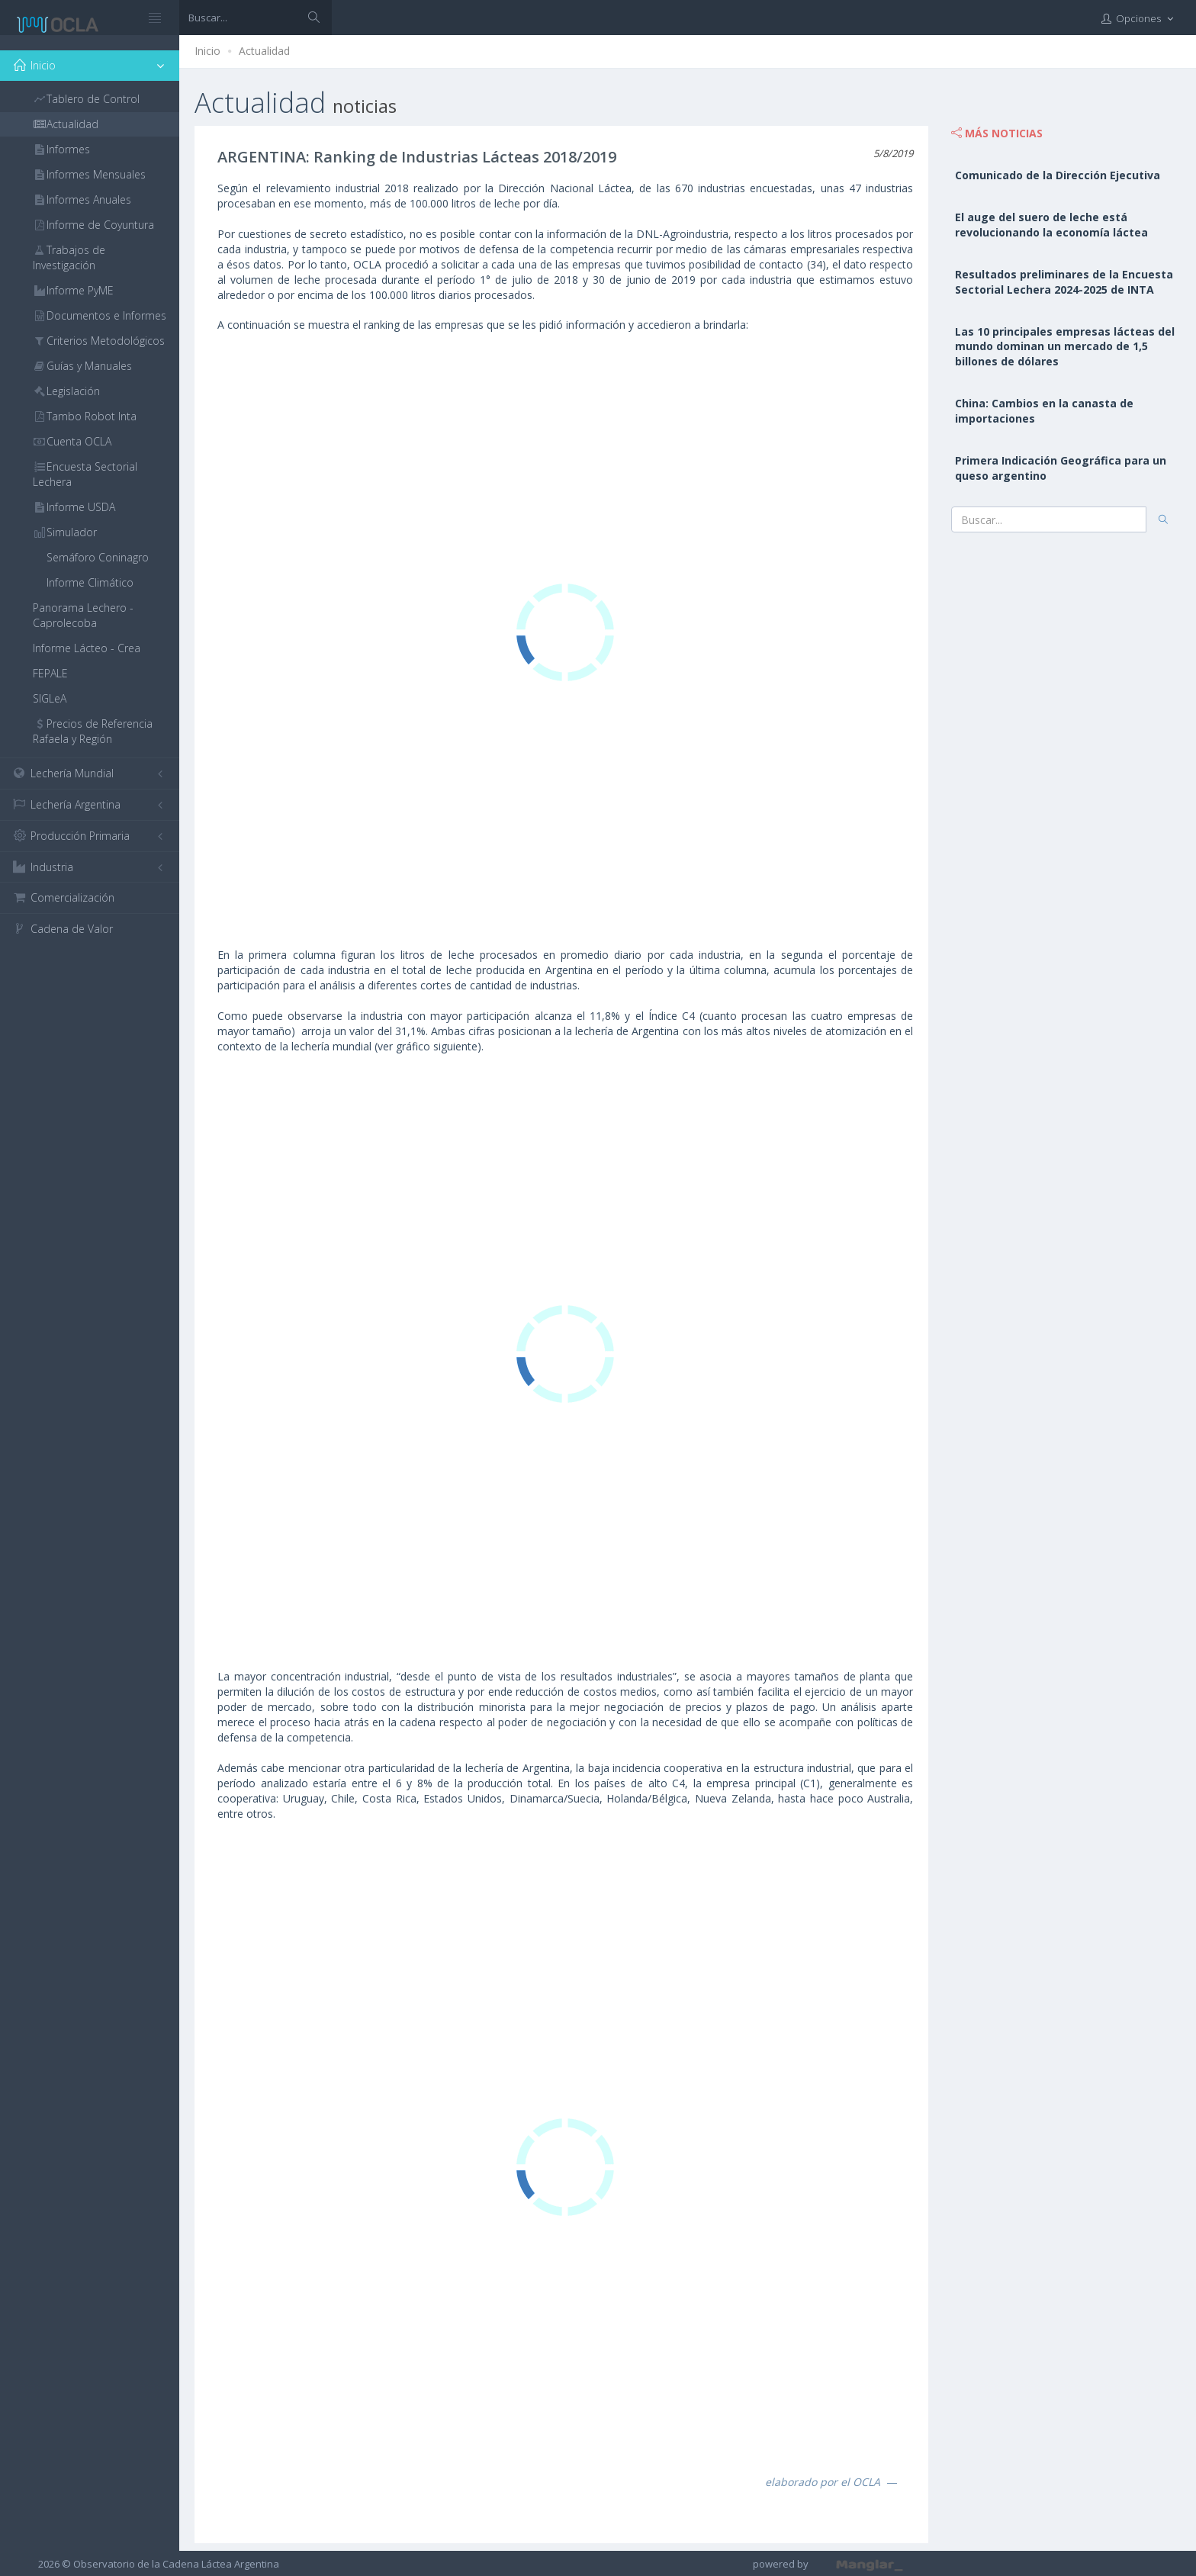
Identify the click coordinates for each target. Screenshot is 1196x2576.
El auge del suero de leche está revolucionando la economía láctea (1051, 225)
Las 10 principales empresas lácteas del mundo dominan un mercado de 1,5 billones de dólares (1065, 346)
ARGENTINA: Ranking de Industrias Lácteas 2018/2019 (416, 156)
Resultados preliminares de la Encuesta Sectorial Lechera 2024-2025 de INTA (1064, 282)
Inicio (207, 50)
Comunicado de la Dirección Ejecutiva (1057, 175)
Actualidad (264, 50)
